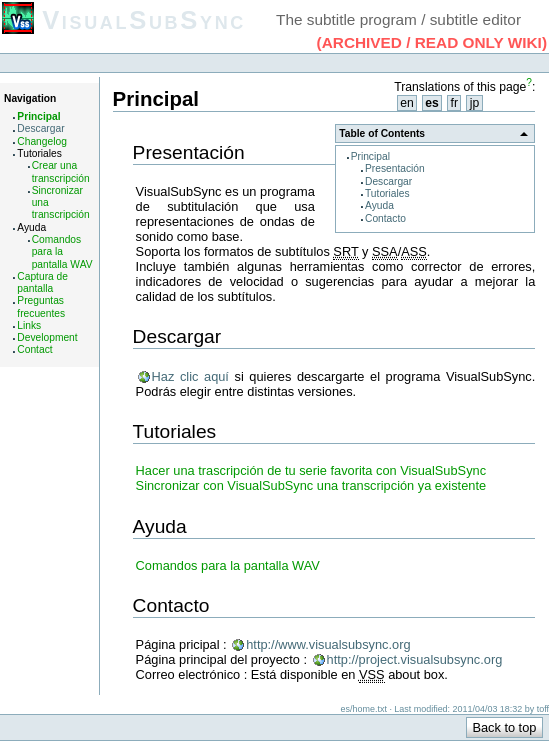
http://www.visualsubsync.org (328, 644)
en (407, 103)
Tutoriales (387, 193)
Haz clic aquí (190, 376)
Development (47, 337)
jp (474, 103)
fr (454, 103)
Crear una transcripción (61, 171)
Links (29, 325)
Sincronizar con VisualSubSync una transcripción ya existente (311, 485)
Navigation (30, 98)
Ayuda (379, 205)
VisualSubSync (144, 20)
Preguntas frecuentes (41, 306)
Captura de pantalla (42, 282)
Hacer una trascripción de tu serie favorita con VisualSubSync (311, 470)
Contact (34, 349)
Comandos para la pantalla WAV (62, 252)
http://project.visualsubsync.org (415, 659)
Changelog (42, 141)
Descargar (40, 128)
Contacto (385, 218)
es (432, 103)
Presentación (395, 168)
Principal (38, 116)
